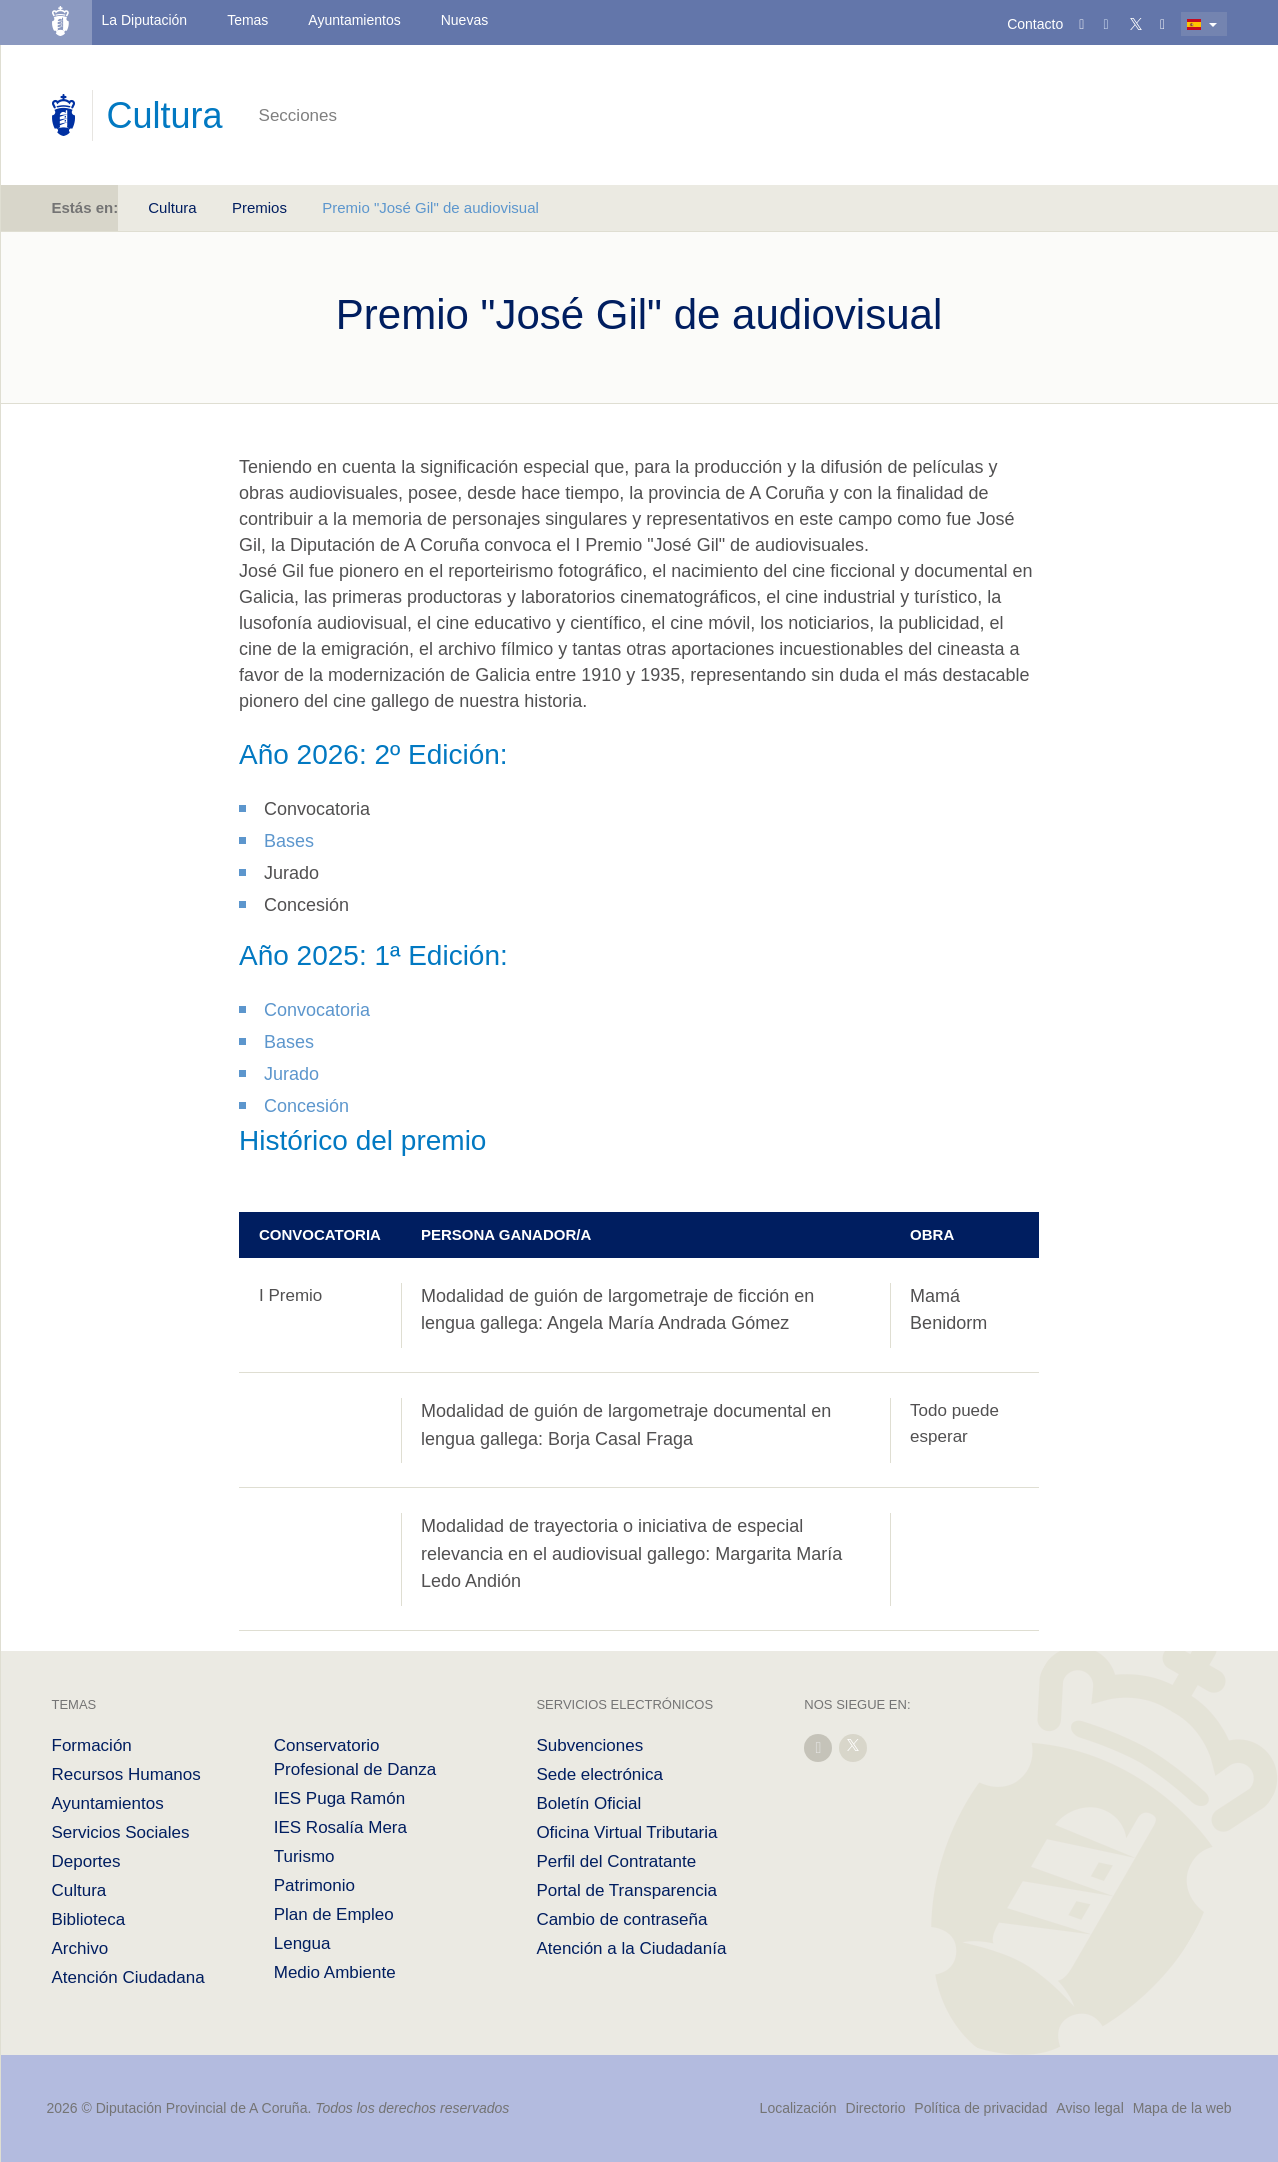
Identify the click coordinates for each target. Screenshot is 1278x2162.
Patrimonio (314, 1885)
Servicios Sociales (121, 1832)
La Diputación (145, 20)
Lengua (302, 1943)
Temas (247, 20)
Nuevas (464, 20)
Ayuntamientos (354, 20)
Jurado (291, 1074)
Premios (259, 207)
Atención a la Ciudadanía (631, 1948)
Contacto (1035, 24)
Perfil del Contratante (616, 1861)
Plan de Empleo (334, 1914)
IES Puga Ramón (339, 1798)
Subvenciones (589, 1745)
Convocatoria (317, 1010)
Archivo (80, 1948)
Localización (798, 2108)
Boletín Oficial (588, 1803)
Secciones (298, 115)
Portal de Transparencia (626, 1890)
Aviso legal (1089, 2108)
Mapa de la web (1182, 2108)
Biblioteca (89, 1919)
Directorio (876, 2108)
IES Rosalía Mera (340, 1827)
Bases (289, 841)
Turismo (304, 1856)
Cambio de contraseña (621, 1919)
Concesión (306, 1106)
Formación (92, 1745)
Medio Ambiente (335, 1972)
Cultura (172, 207)
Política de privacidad (982, 2108)
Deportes (86, 1861)
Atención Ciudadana (128, 1977)
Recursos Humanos (126, 1774)
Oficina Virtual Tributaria (626, 1832)
